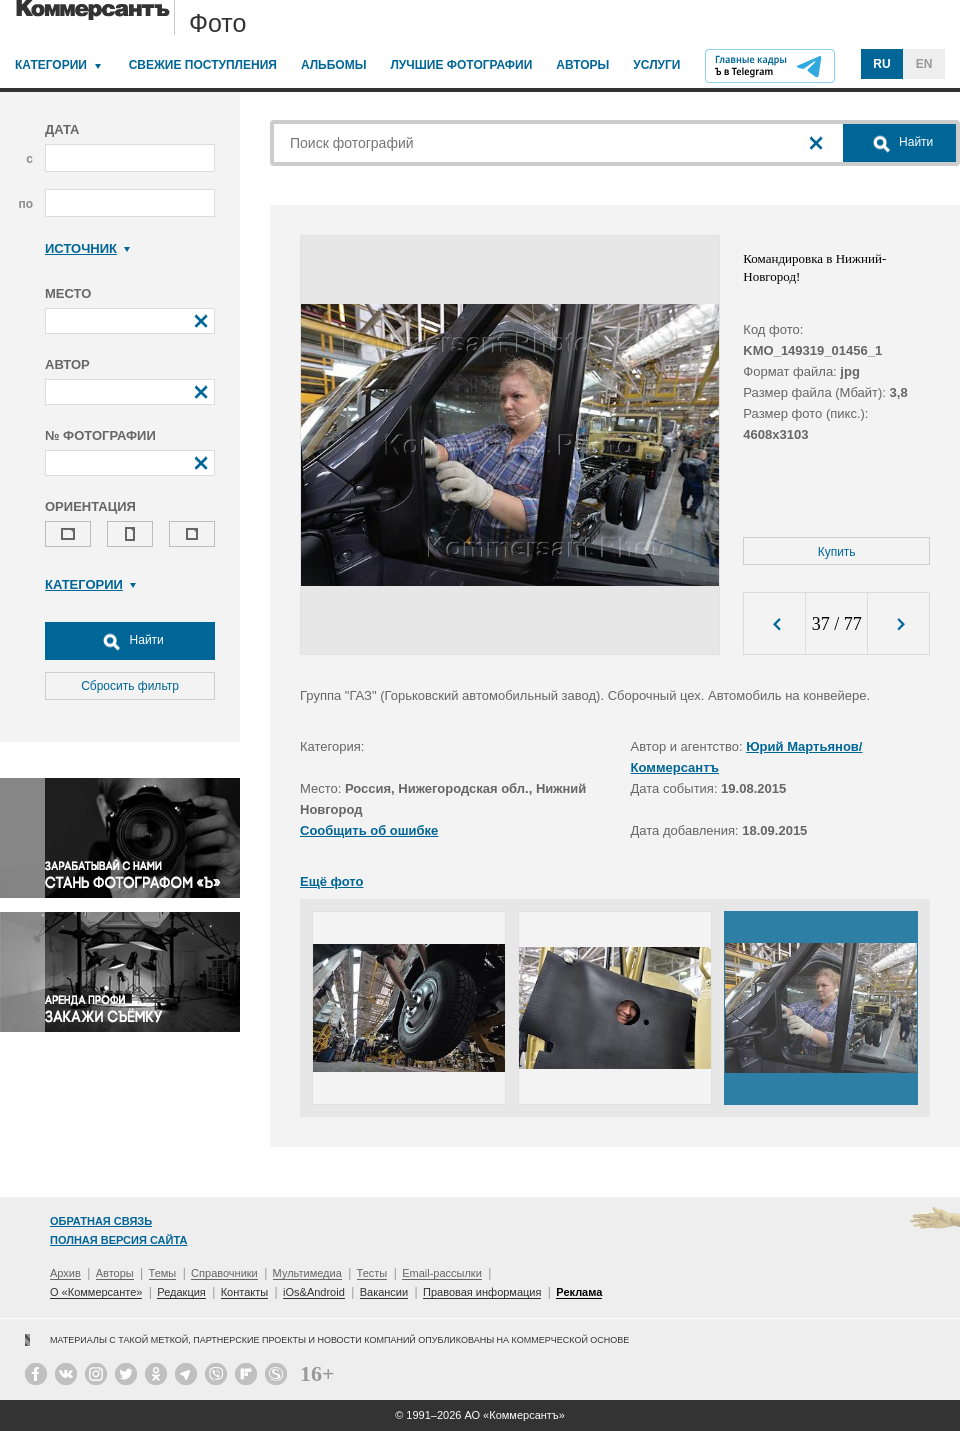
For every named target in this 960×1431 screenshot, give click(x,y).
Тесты (372, 1273)
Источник (87, 248)
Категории (51, 65)
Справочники (224, 1273)
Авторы (582, 65)
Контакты (245, 1292)
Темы (163, 1273)
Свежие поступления (203, 65)
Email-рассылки (442, 1273)
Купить (837, 552)
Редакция (181, 1292)
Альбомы (334, 65)
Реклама (579, 1292)
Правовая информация (482, 1292)
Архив (65, 1273)
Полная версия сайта (118, 1240)
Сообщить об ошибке (369, 830)
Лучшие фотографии (461, 65)
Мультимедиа (307, 1273)
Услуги (656, 65)
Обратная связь (101, 1221)
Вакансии (384, 1292)
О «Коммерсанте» (96, 1292)
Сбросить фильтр (130, 686)
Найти (130, 641)
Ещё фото (331, 881)
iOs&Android (314, 1292)
